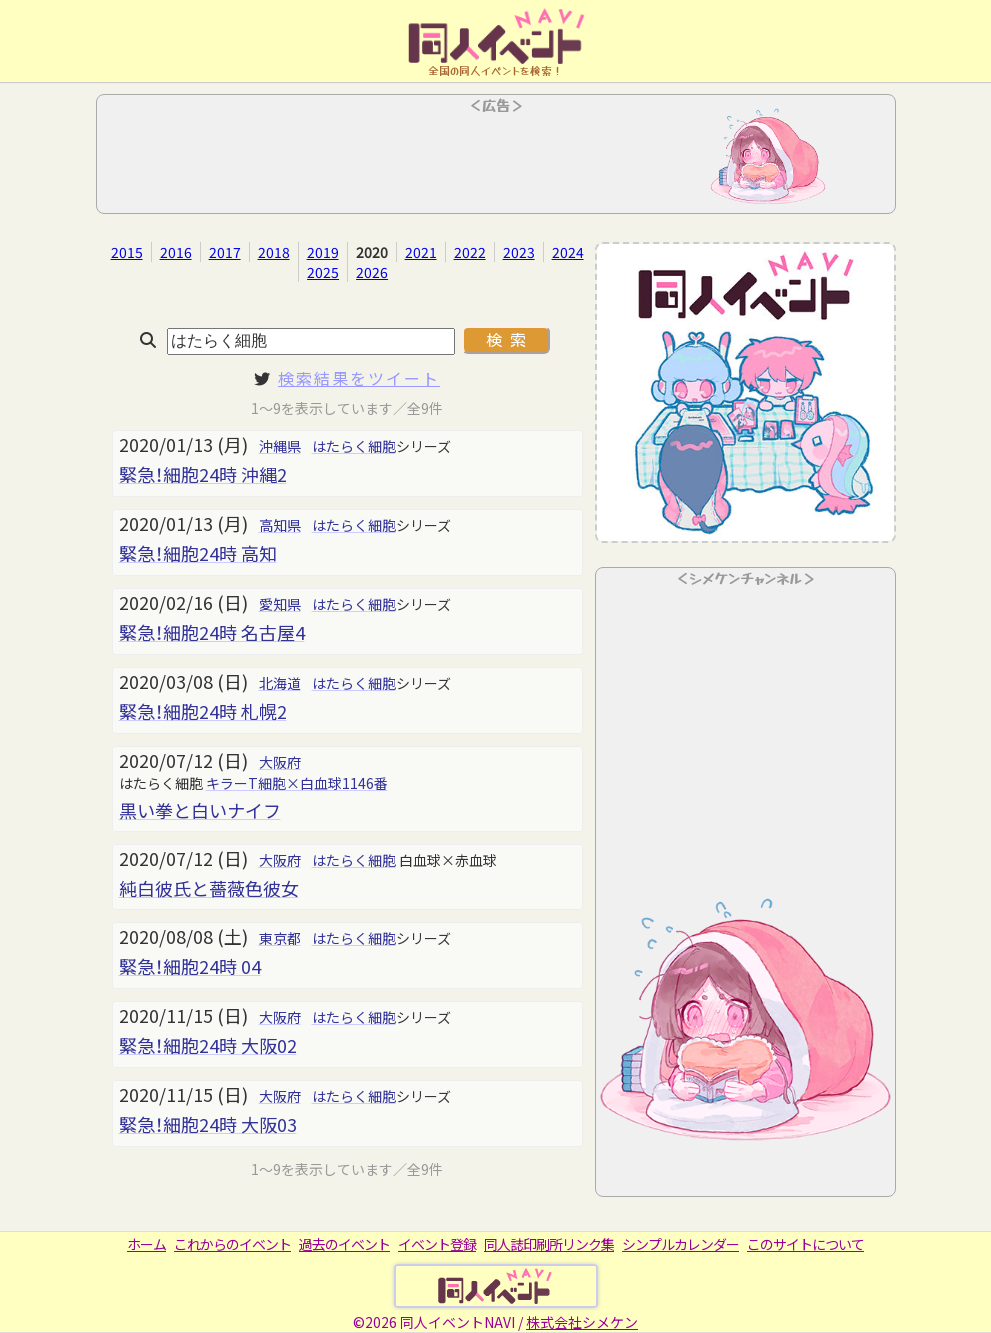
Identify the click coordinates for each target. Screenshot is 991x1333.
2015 (127, 252)
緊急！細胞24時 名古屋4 (212, 632)
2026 (372, 272)
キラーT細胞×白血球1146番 (297, 783)
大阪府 (280, 762)
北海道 (280, 683)
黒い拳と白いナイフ (200, 810)
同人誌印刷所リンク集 (549, 1244)
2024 (568, 252)
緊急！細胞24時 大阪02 (208, 1045)
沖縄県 (280, 446)
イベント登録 (437, 1244)
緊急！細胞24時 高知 (198, 553)
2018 (274, 252)
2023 (519, 252)
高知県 (280, 525)
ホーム (146, 1244)
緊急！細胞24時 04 (190, 966)
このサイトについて (805, 1244)
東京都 (280, 938)
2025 (323, 272)
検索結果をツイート (359, 378)
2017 (225, 252)
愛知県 (280, 604)
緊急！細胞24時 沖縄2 (203, 474)
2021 (421, 252)
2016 (176, 252)
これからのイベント (232, 1244)
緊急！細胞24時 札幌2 (203, 711)
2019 (323, 252)
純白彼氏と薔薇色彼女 (209, 888)
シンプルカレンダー (680, 1244)
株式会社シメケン (582, 1322)
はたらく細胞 (354, 446)
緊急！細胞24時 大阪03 (208, 1124)
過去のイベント (344, 1244)
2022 (470, 252)
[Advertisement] (496, 160)
